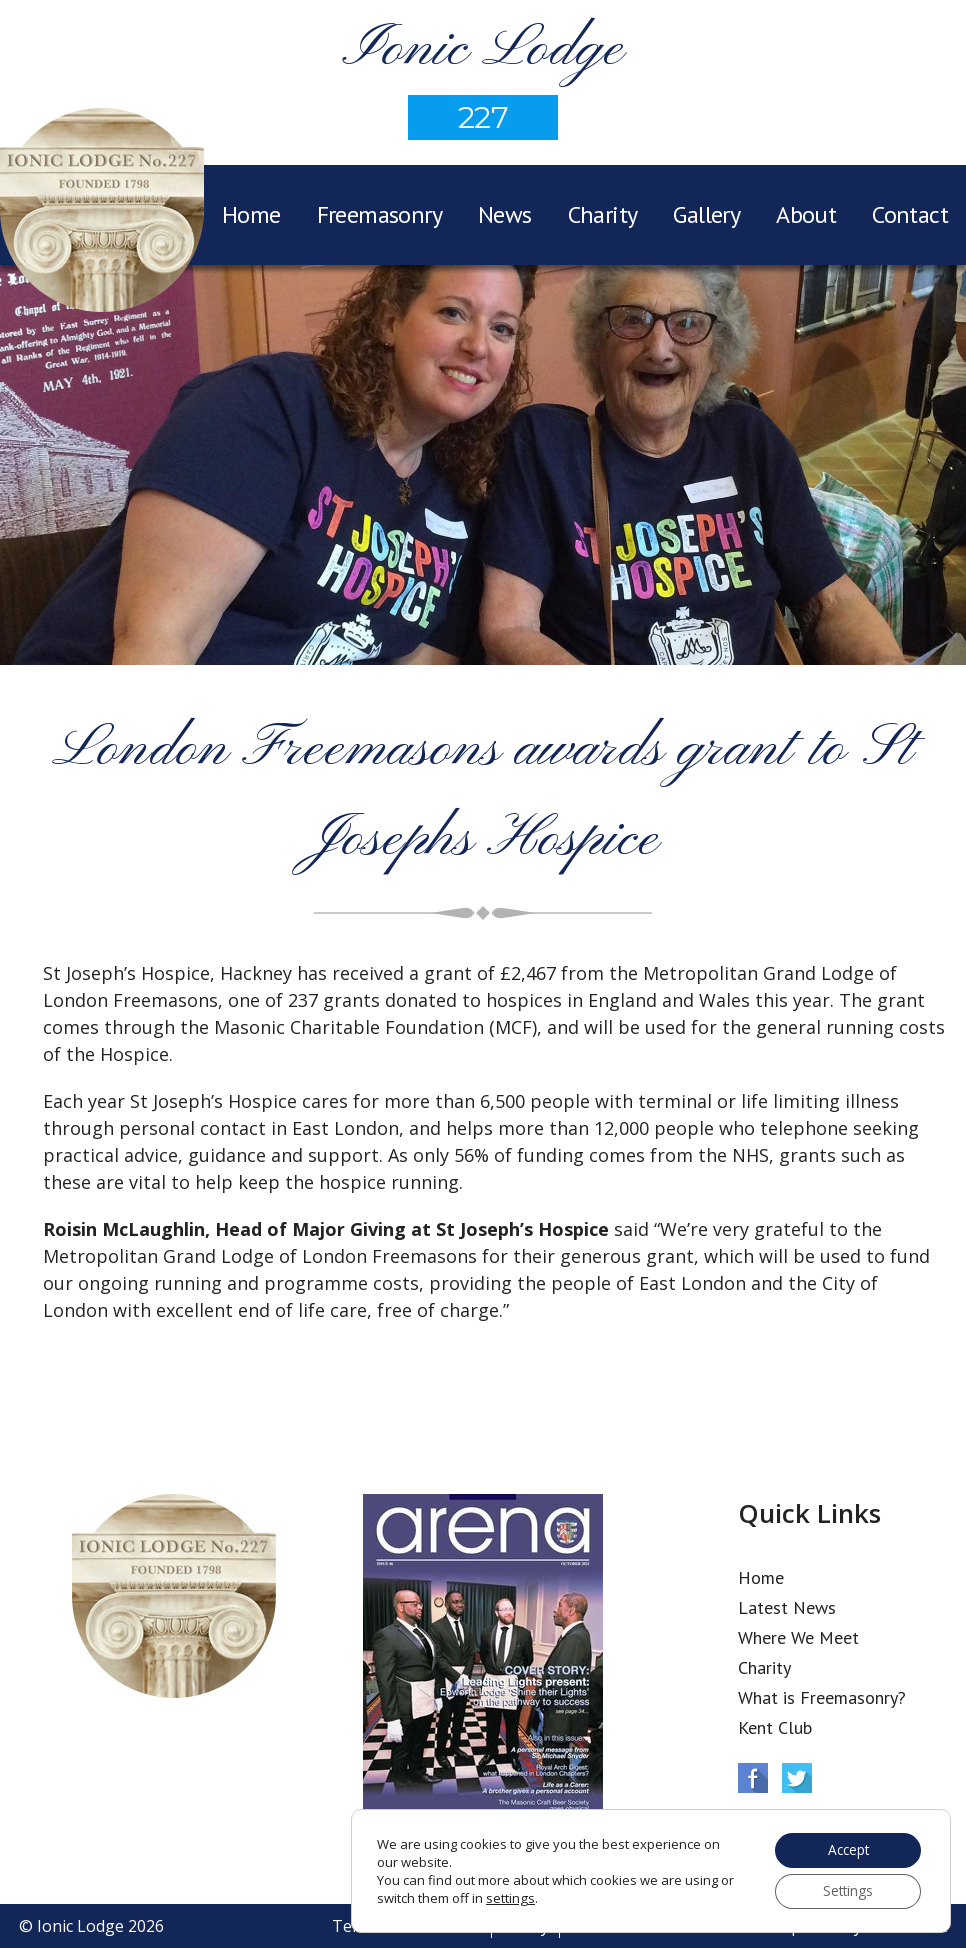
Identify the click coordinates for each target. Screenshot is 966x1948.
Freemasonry (379, 214)
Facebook (753, 1778)
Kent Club (775, 1727)
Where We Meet (798, 1637)
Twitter (797, 1778)
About (806, 214)
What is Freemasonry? (822, 1697)
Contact (910, 214)
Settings (845, 1890)
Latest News (787, 1607)
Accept (845, 1848)
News (505, 214)
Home (251, 214)
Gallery (706, 214)
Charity (603, 214)
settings (510, 1897)
